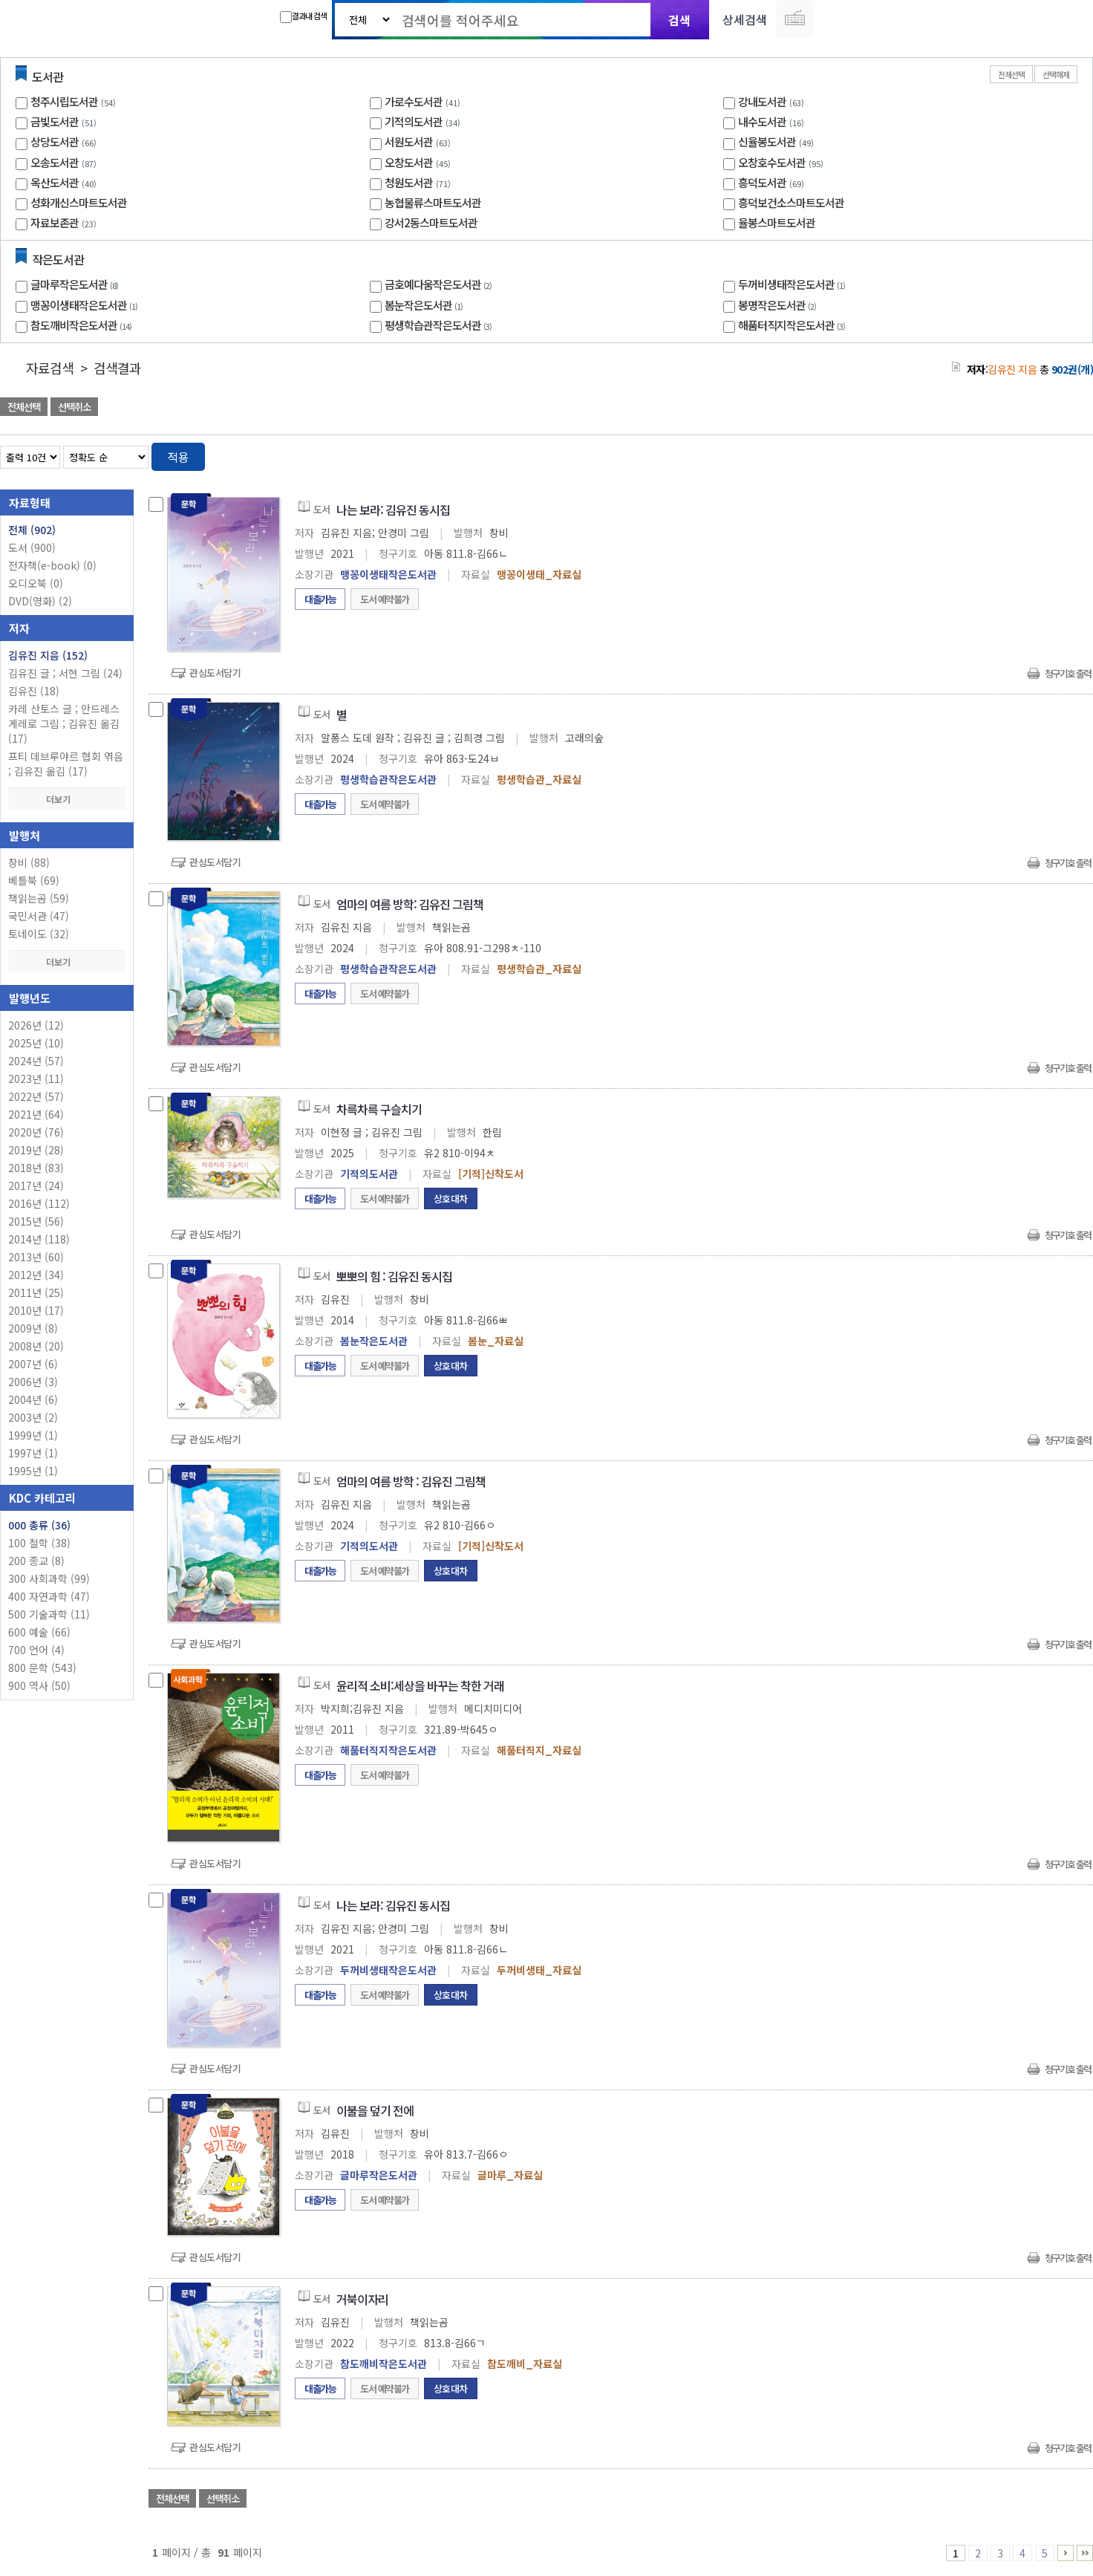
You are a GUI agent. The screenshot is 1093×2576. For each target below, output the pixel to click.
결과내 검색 (303, 16)
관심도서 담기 (827, 408)
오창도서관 (409, 162)
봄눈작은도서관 (425, 305)
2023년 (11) (36, 1078)
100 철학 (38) (39, 1542)
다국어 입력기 (794, 19)
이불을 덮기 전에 (375, 2110)
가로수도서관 (414, 101)
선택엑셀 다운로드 (1041, 408)
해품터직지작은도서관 (793, 325)
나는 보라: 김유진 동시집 (393, 509)
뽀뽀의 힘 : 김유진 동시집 (394, 1276)
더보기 (67, 799)
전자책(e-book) (52, 565)
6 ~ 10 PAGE (1065, 2553)
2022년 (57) (36, 1096)
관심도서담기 (215, 673)
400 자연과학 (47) (49, 1596)
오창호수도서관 (772, 162)
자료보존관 (54, 222)
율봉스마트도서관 (776, 222)
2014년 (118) (39, 1239)
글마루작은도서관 (76, 284)
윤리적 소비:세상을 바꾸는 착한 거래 (420, 1685)
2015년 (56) (36, 1221)
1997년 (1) (33, 1452)
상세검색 (744, 19)
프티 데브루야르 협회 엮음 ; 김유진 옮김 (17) (65, 763)
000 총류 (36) (39, 1525)
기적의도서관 (414, 121)
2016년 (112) (39, 1203)
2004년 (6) (33, 1399)
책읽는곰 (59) (38, 898)
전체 (32, 529)
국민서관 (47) (38, 915)
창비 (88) (29, 862)
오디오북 (35, 583)
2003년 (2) (33, 1417)
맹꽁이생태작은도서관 (85, 305)
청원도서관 (409, 182)
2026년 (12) (36, 1025)
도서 (32, 547)
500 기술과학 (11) (49, 1614)
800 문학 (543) (42, 1667)
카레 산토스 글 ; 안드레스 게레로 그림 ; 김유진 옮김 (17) (64, 723)
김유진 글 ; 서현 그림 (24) (65, 673)
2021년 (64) (36, 1114)
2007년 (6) (33, 1363)
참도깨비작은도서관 (82, 325)
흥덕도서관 (762, 182)
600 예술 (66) (39, 1631)
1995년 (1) (33, 1470)
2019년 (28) (36, 1149)
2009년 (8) (33, 1328)
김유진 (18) (33, 690)
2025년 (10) (36, 1042)
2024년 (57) (36, 1060)
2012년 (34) (36, 1274)
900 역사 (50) (39, 1685)
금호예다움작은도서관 (440, 284)
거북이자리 (362, 2299)
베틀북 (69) (33, 880)
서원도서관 (409, 141)
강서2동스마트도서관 (431, 222)
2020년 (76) (36, 1132)
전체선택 (1011, 74)
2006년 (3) (33, 1381)
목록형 (1072, 454)
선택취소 (74, 407)
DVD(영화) (40, 600)
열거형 (1050, 454)
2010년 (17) (36, 1310)
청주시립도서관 (64, 101)
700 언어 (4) (36, 1649)
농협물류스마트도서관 (433, 202)
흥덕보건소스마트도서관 (791, 202)
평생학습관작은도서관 (440, 325)
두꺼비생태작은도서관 (793, 284)
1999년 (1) (33, 1435)
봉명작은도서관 (779, 305)
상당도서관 (54, 141)
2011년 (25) (36, 1292)
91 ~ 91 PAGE (1085, 2553)
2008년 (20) (36, 1346)
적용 (178, 457)
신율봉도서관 (767, 141)
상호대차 (451, 1198)
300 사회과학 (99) (49, 1578)
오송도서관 (54, 162)
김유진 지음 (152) (48, 655)
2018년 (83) (36, 1167)
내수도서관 (762, 121)
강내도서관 (762, 101)
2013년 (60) (36, 1256)
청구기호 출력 (1068, 673)
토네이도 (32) (38, 933)
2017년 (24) (36, 1185)
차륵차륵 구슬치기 (379, 1109)
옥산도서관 (54, 182)
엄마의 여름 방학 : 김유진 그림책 (411, 1481)
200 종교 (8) (36, 1560)
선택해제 (1056, 74)
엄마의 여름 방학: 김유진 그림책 (409, 904)
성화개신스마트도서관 (78, 202)
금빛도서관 (54, 121)
